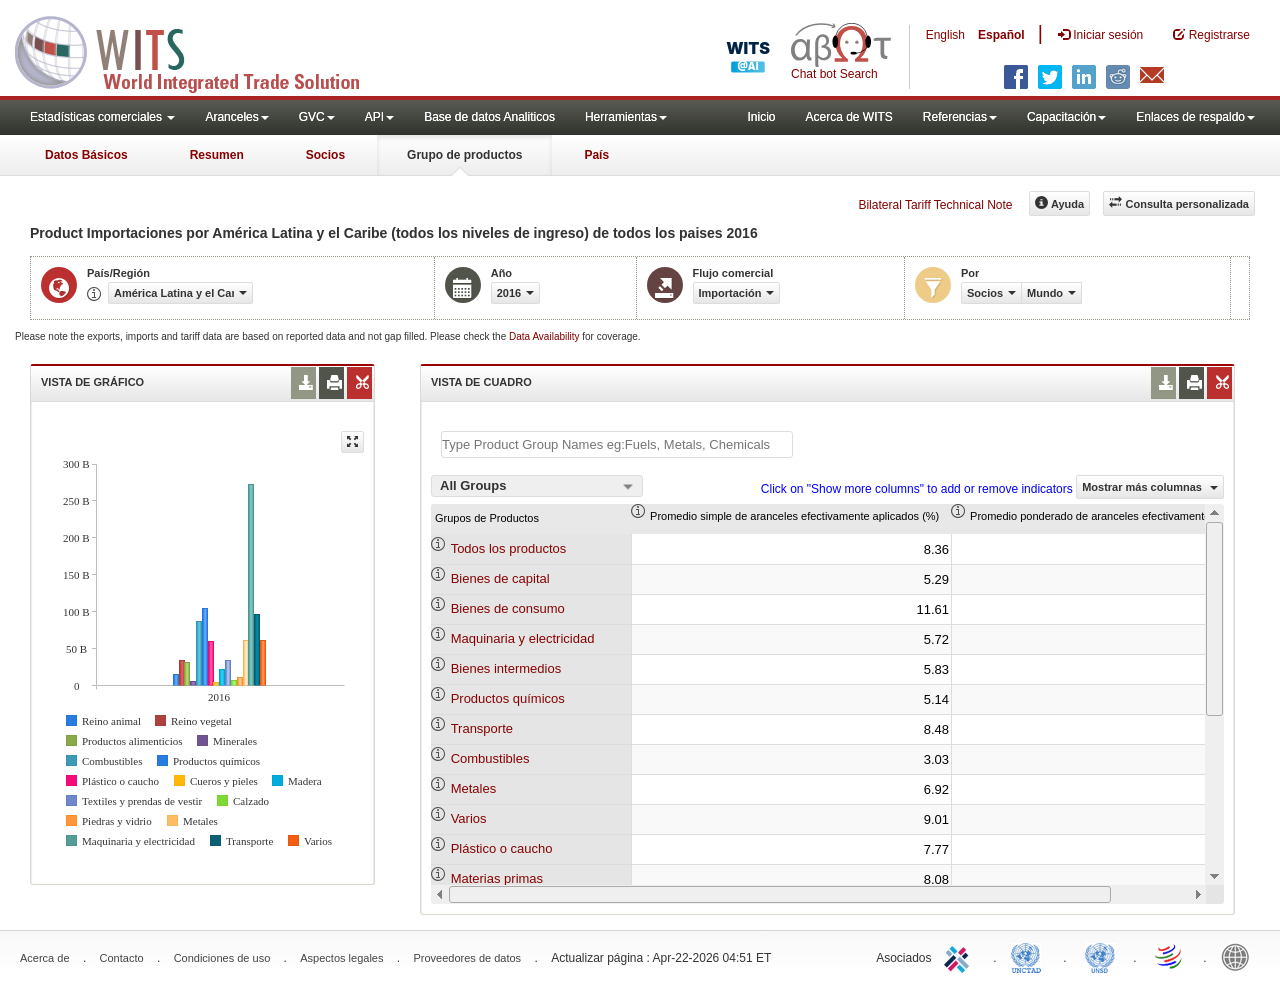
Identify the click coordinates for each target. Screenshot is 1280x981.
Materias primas (497, 878)
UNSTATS (1100, 956)
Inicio (761, 117)
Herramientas (626, 117)
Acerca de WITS (848, 117)
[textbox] (617, 444)
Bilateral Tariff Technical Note (935, 205)
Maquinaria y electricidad (523, 638)
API (379, 117)
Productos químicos (508, 698)
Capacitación (1066, 117)
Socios (325, 155)
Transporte (482, 728)
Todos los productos (509, 548)
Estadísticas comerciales (102, 117)
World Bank (1240, 956)
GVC (317, 117)
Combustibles (490, 758)
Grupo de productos (464, 155)
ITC (960, 956)
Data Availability (545, 336)
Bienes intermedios (506, 668)
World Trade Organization (1170, 956)
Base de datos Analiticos (489, 117)
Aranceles (236, 117)
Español (1001, 35)
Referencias (960, 117)
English (945, 35)
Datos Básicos (86, 155)
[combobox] (537, 486)
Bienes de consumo (508, 608)
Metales (474, 788)
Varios (469, 818)
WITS (200, 50)
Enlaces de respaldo (1195, 117)
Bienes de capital (500, 578)
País (596, 155)
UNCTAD (1030, 956)
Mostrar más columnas (1150, 487)
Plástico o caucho (502, 848)
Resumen (217, 155)
